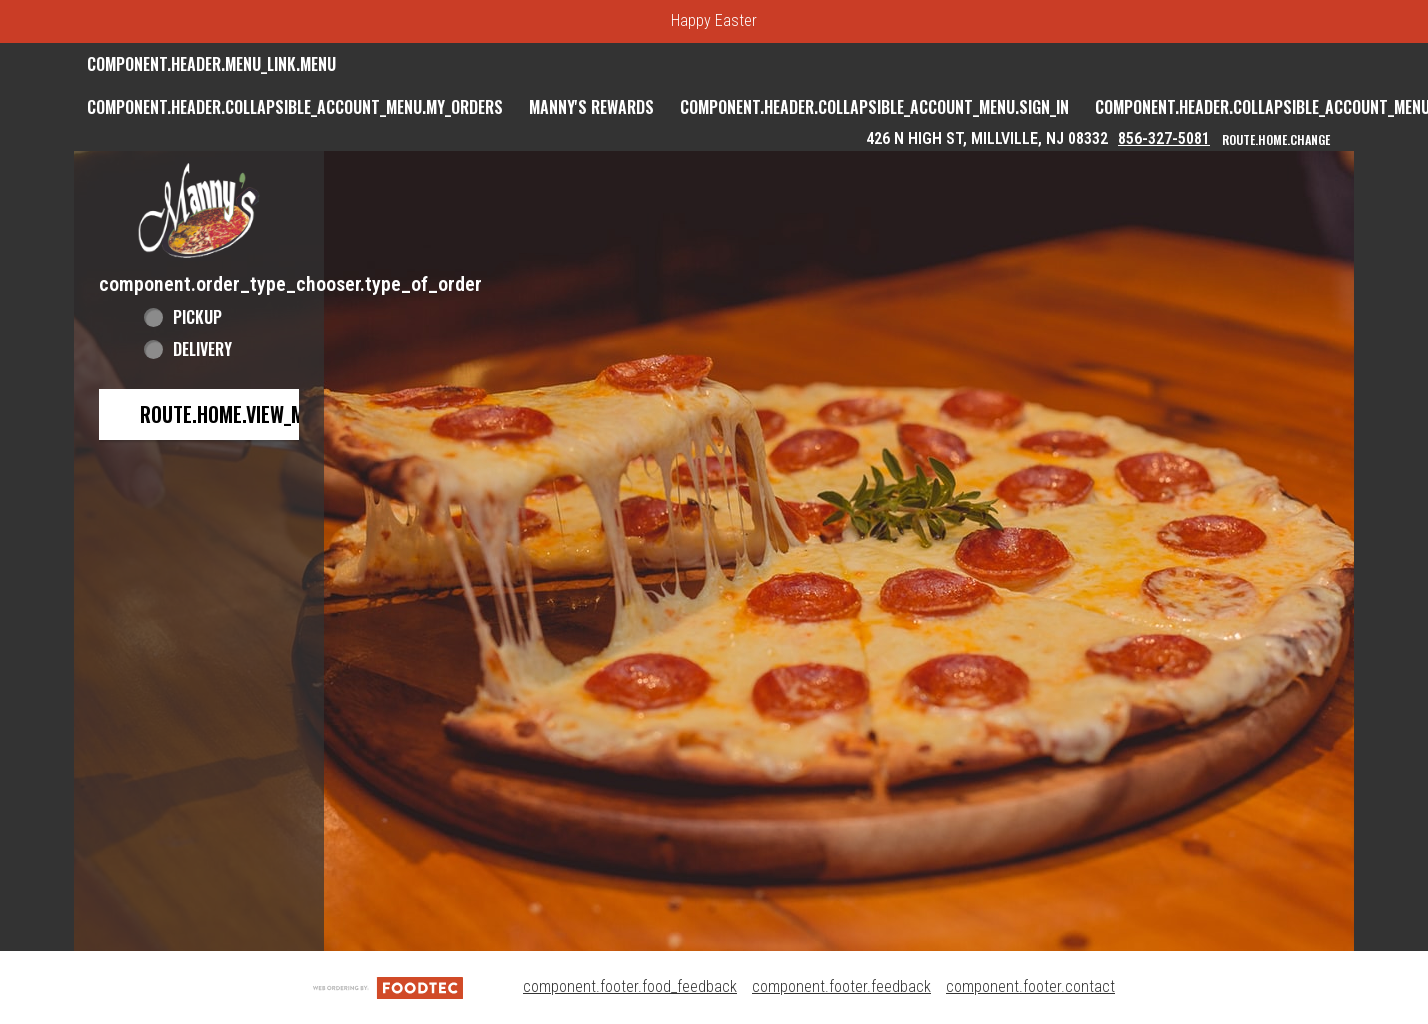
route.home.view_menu (238, 414)
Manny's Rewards (591, 107)
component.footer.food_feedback (630, 986)
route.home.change (1276, 139)
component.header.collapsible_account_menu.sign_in (874, 107)
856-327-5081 (1164, 138)
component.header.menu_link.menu (211, 64)
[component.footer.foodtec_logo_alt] (388, 986)
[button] (199, 210)
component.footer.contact (1030, 986)
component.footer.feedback (841, 986)
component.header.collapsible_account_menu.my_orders (295, 107)
